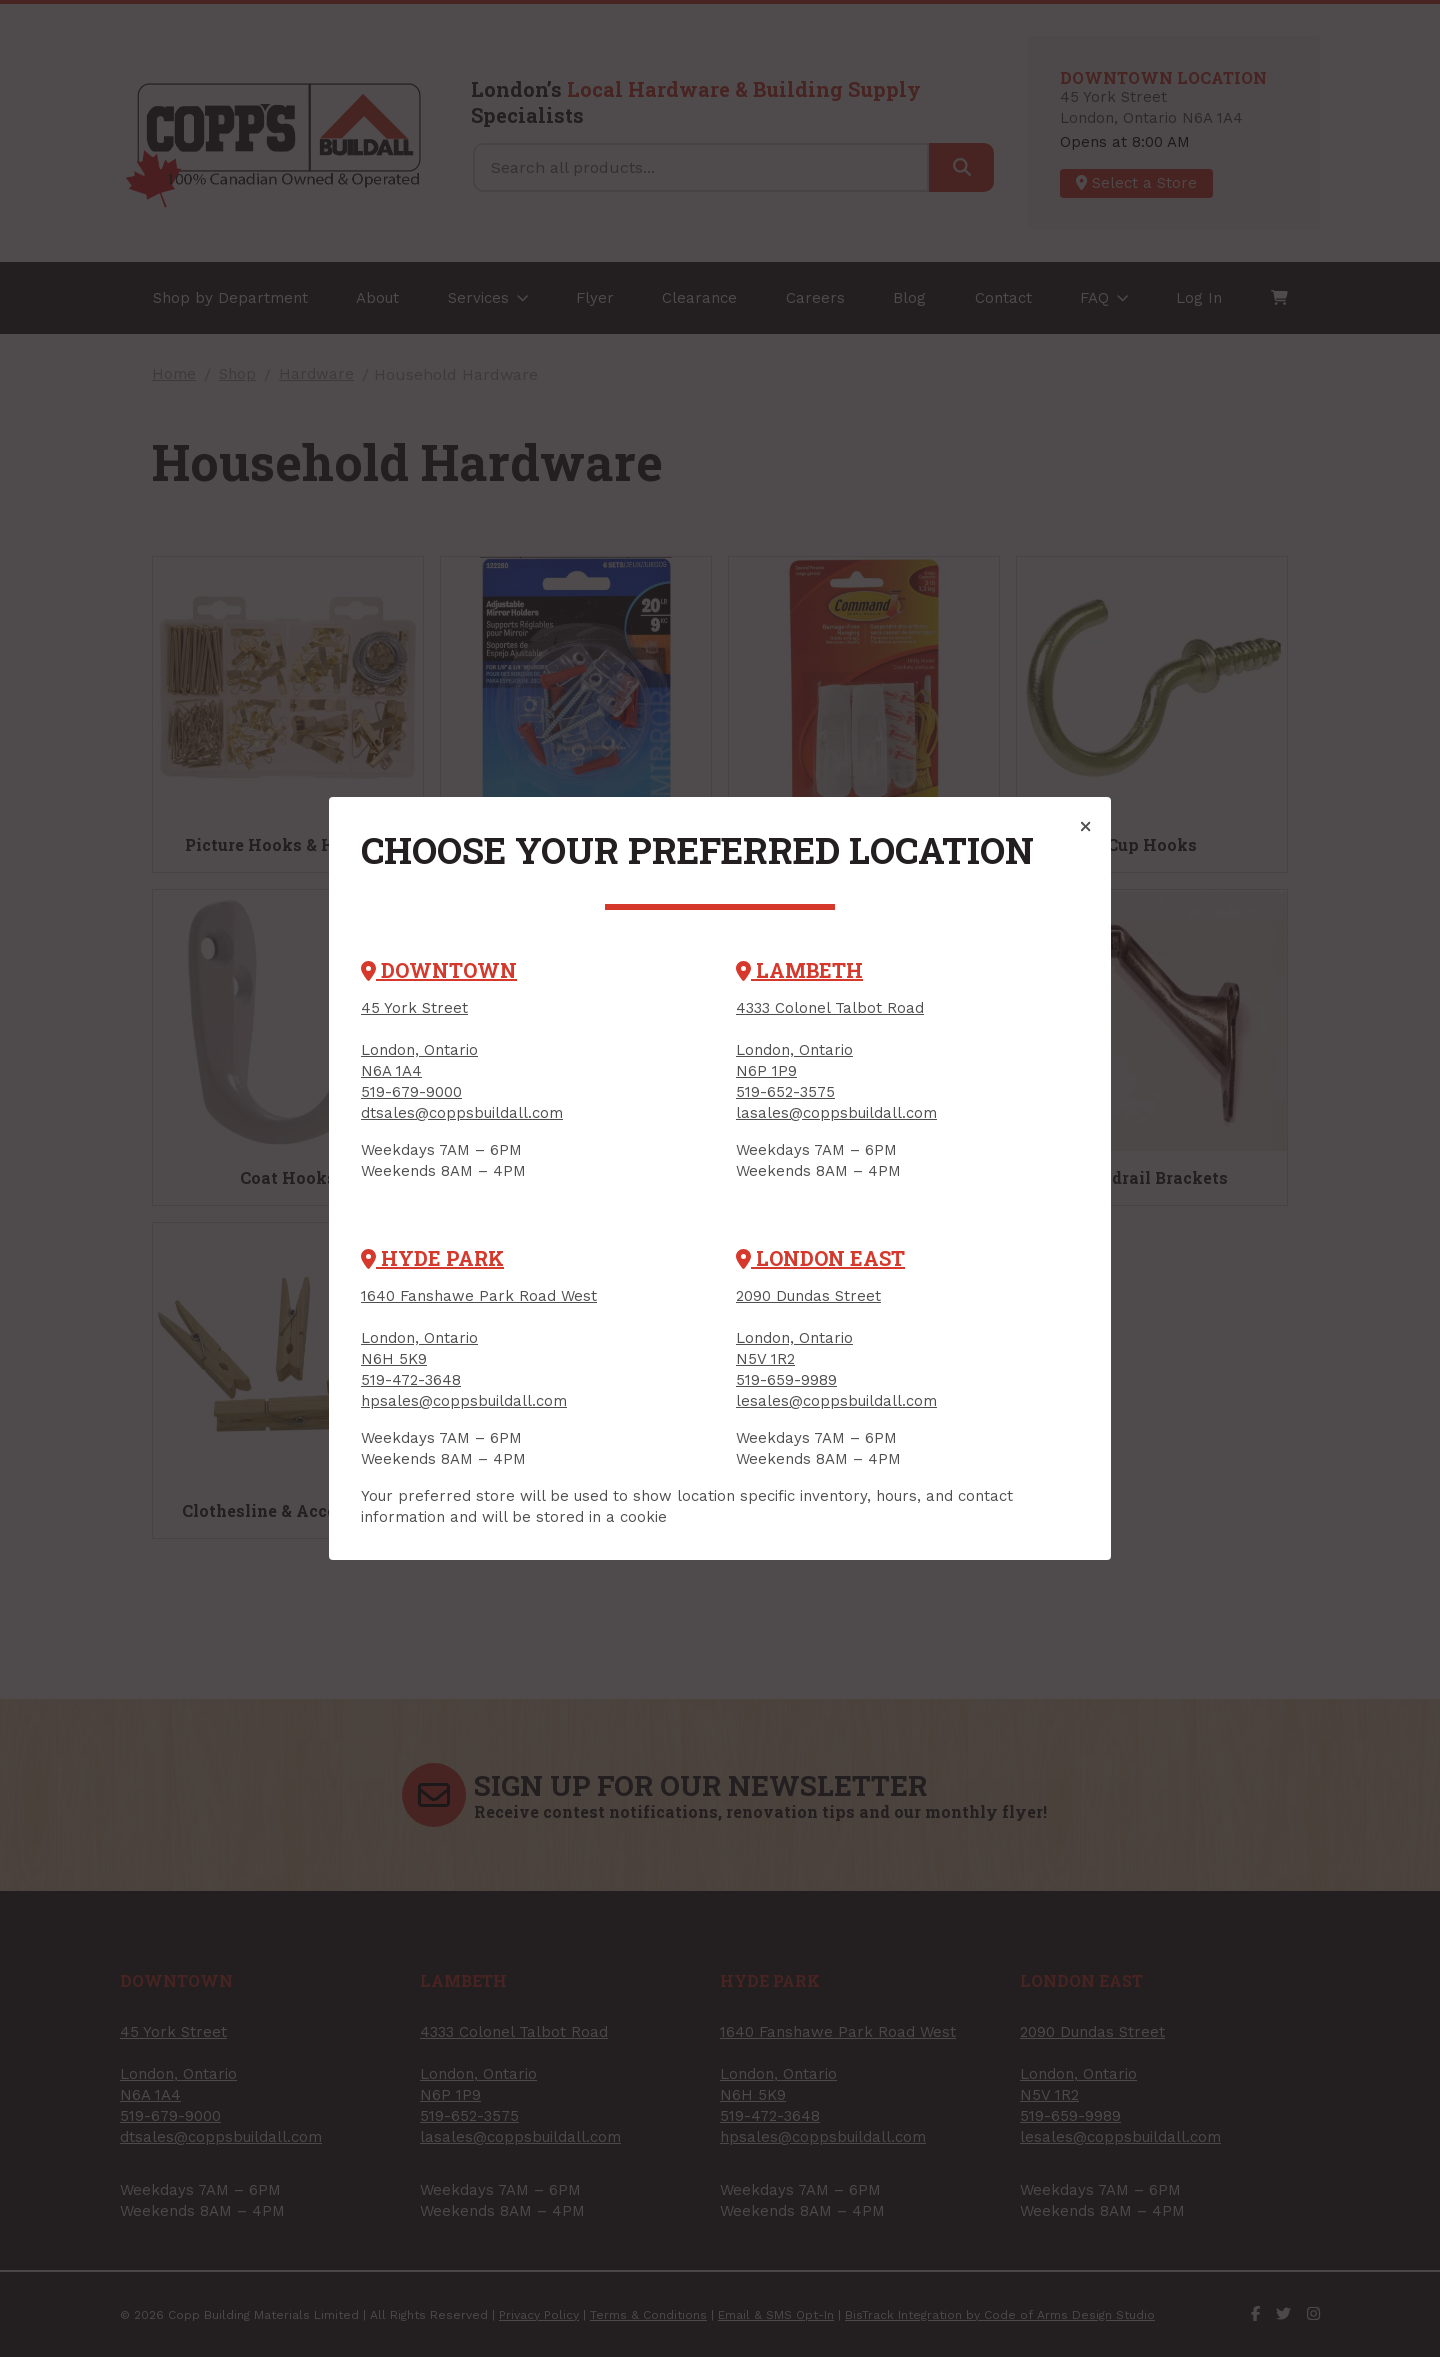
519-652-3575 (785, 1092)
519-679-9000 (411, 1092)
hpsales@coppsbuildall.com (464, 1401)
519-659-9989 (786, 1380)
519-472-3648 (411, 1380)
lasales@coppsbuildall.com (836, 1113)
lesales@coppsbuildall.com (836, 1401)
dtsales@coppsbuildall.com (462, 1113)
